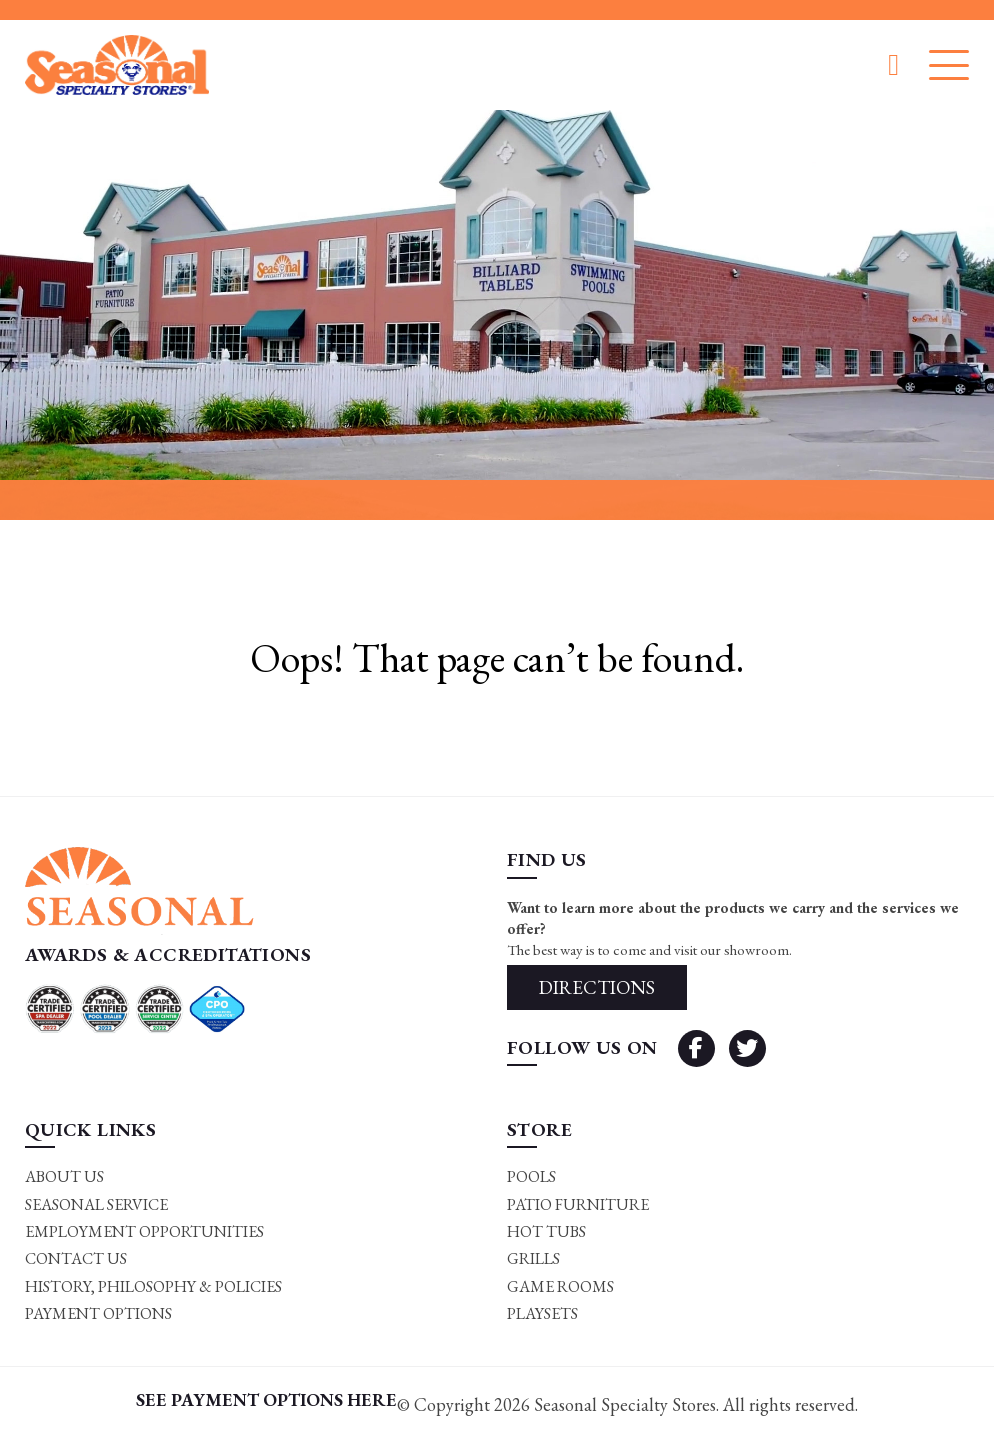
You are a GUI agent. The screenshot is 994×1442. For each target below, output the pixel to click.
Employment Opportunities (144, 1231)
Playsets (542, 1313)
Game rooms (560, 1286)
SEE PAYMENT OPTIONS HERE (266, 1399)
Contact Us (76, 1258)
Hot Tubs (546, 1231)
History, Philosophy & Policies (153, 1286)
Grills (533, 1258)
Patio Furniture (578, 1204)
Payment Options (98, 1313)
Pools (531, 1176)
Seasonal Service (96, 1204)
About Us (64, 1176)
